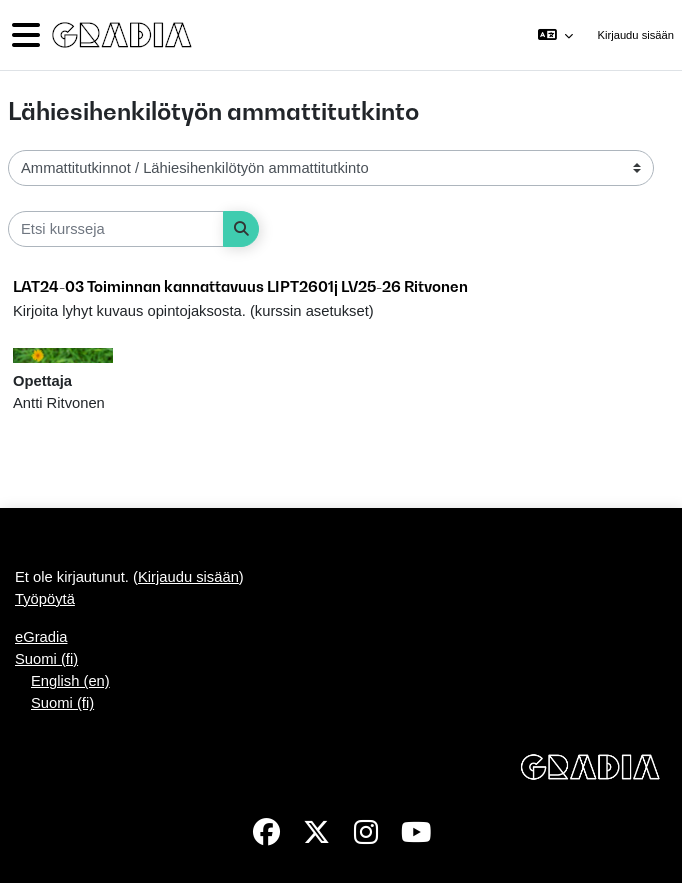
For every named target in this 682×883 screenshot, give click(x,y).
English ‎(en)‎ (70, 681)
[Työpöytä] (120, 35)
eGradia (41, 637)
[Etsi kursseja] (116, 229)
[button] (555, 35)
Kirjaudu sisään (636, 35)
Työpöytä (45, 599)
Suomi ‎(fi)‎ (46, 659)
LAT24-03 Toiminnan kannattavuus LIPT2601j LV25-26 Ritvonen (240, 286)
